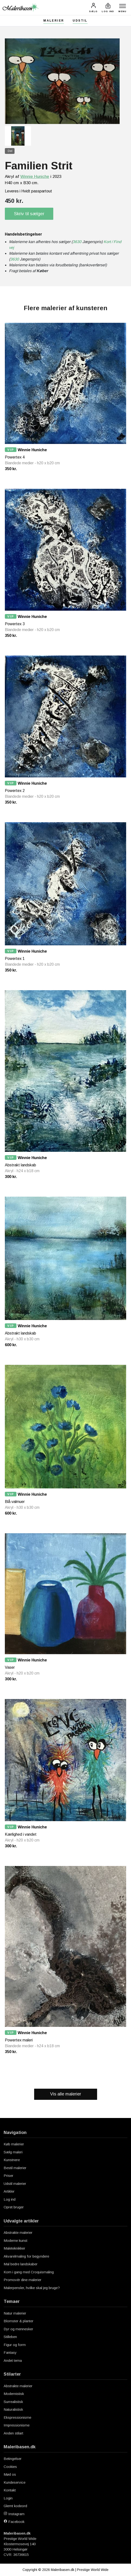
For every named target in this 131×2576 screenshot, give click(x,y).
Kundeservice (14, 2482)
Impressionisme (17, 2425)
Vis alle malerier (65, 2094)
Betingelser (13, 2459)
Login (8, 2498)
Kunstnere (12, 2160)
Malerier (53, 20)
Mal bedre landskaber (21, 2264)
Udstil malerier (15, 2183)
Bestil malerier (15, 2168)
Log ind (9, 2199)
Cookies (10, 2467)
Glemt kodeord (15, 2506)
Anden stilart (13, 2433)
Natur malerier (15, 2313)
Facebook (14, 2522)
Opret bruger (14, 2207)
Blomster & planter (18, 2321)
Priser (8, 2175)
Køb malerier (14, 2144)
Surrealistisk (13, 2402)
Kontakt (10, 2490)
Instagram (14, 2514)
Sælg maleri (13, 2152)
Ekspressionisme (17, 2417)
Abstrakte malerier (18, 2232)
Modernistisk (14, 2394)
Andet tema (13, 2360)
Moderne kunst (15, 2240)
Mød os (10, 2474)
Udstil (80, 20)
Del (10, 151)
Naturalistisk (13, 2409)
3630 (77, 242)
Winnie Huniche (34, 176)
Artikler (9, 2191)
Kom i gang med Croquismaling (29, 2272)
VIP (10, 449)
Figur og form (15, 2345)
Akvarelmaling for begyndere (26, 2256)
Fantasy (10, 2352)
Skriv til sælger (29, 213)
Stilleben (10, 2337)
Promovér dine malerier (22, 2280)
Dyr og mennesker (18, 2329)
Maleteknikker (14, 2248)
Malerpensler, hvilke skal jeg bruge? (32, 2288)
